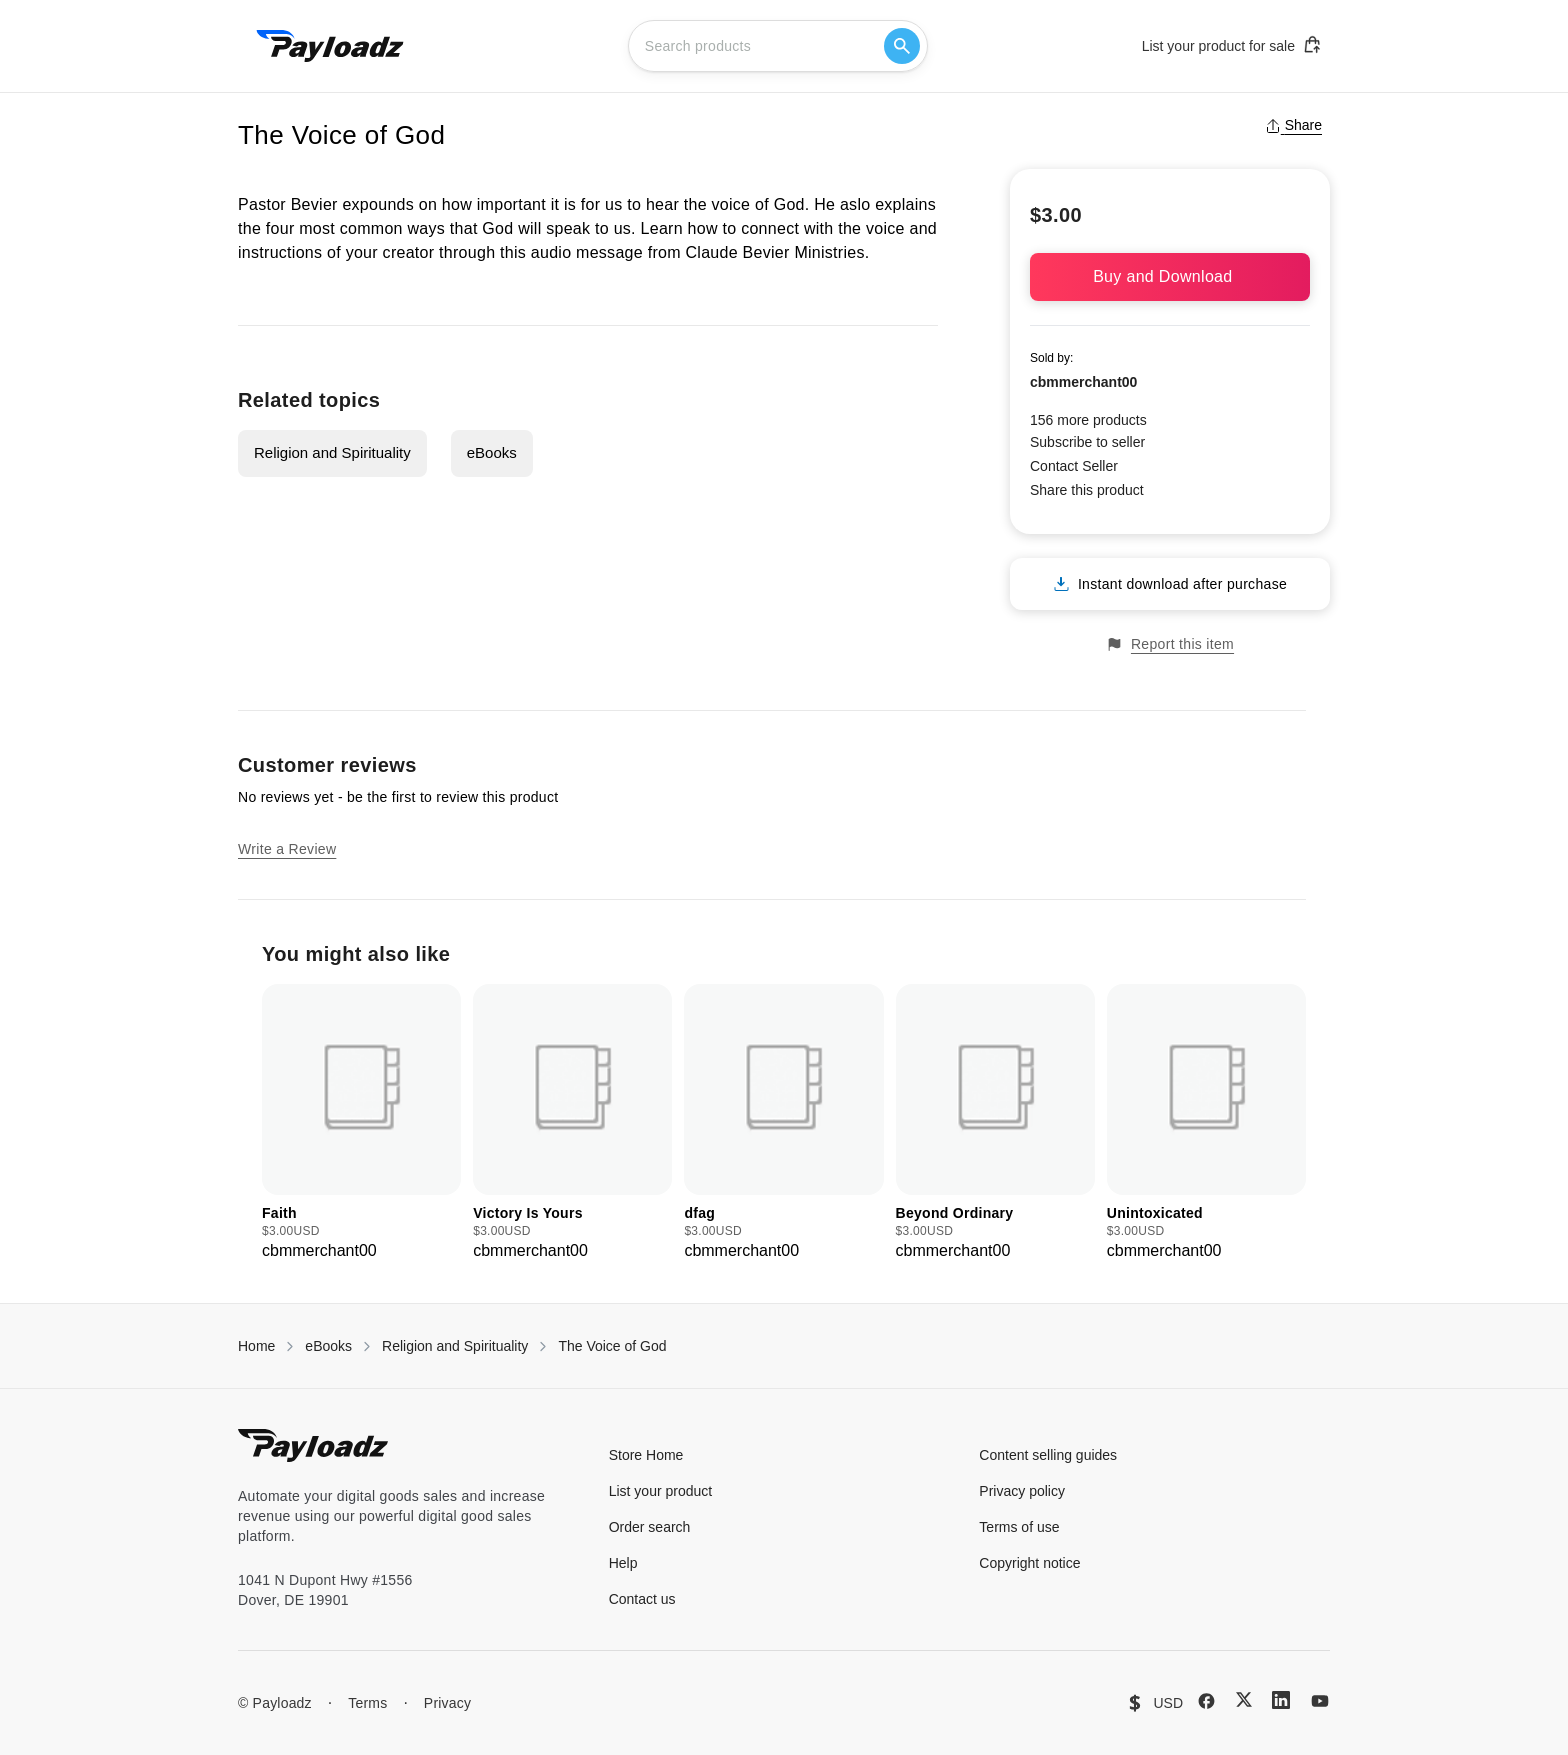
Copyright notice (1029, 1563)
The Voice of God (612, 1346)
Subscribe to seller (1087, 442)
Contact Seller (1074, 466)
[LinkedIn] (1281, 1700)
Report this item (1170, 644)
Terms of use (1019, 1527)
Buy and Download (1170, 276)
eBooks (492, 452)
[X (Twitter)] (1244, 1699)
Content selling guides (1048, 1455)
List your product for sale (1232, 45)
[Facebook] (1206, 1701)
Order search (650, 1527)
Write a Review (287, 849)
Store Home (646, 1455)
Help (623, 1563)
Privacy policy (1022, 1491)
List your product (661, 1491)
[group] (361, 1123)
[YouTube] (1320, 1701)
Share (1293, 125)
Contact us (642, 1599)
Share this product (1087, 490)
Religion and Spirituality (332, 452)
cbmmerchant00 (1083, 382)
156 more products (1088, 420)
